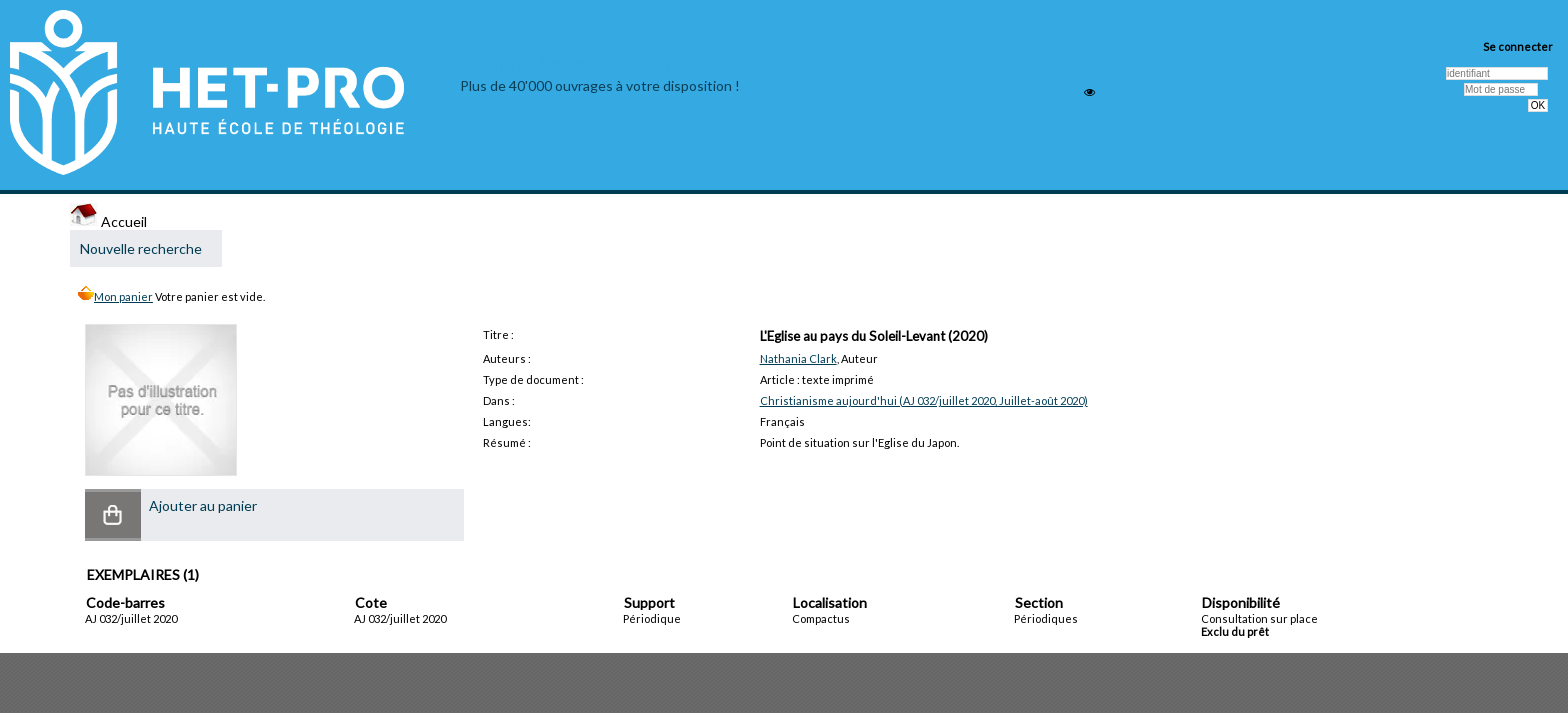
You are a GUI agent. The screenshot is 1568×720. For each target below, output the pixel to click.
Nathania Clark (798, 358)
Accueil (108, 221)
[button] (113, 515)
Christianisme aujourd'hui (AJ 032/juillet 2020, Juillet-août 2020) (924, 400)
